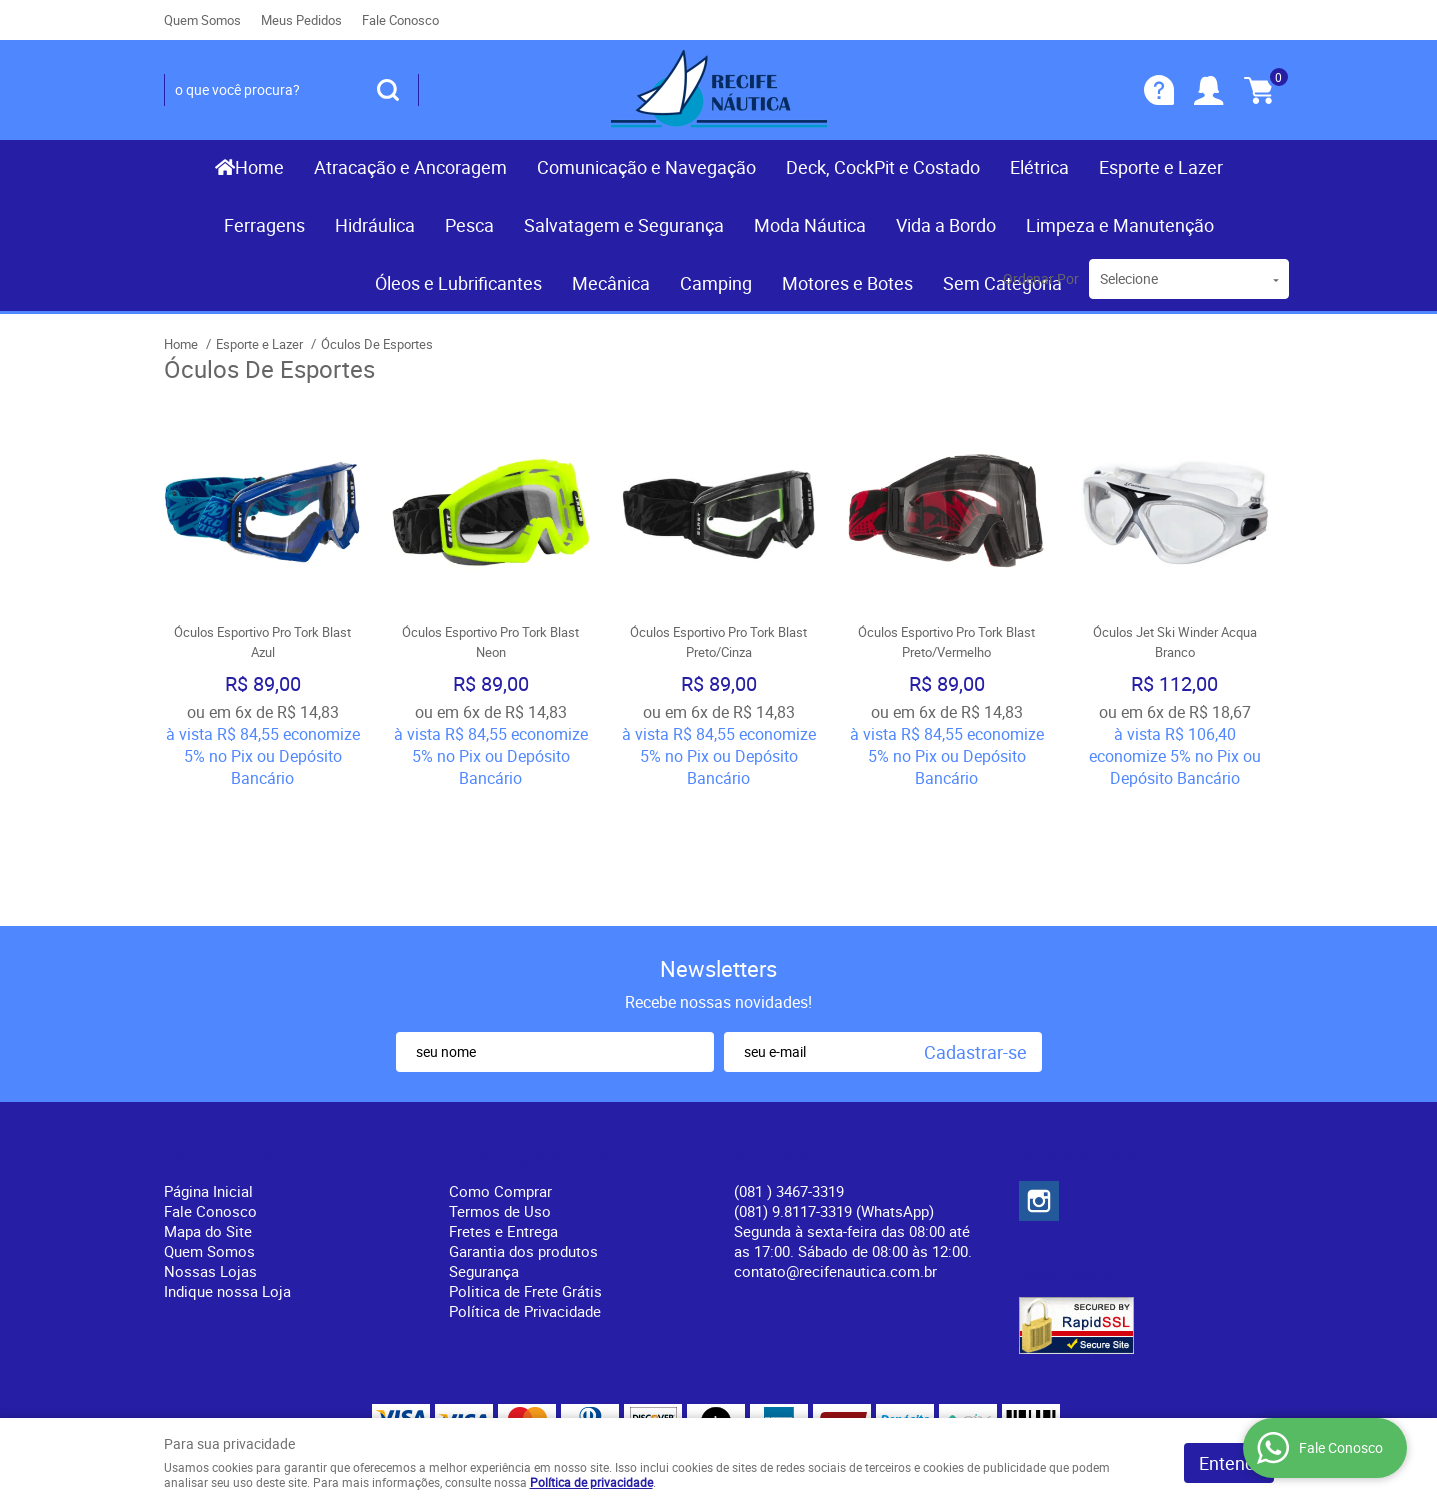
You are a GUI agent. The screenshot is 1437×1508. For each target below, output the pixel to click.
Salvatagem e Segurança (624, 225)
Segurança (484, 1154)
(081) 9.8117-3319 (834, 1094)
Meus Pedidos (301, 20)
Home (259, 167)
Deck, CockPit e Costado (883, 167)
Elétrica (1039, 167)
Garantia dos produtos (523, 1134)
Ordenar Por (1041, 278)
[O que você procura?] (388, 90)
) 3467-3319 (789, 1074)
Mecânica (611, 283)
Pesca (469, 225)
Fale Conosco (400, 20)
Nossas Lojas (210, 1154)
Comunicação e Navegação (646, 167)
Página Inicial (208, 1074)
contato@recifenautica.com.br (835, 1154)
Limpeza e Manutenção (1120, 225)
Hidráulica (375, 225)
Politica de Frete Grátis (525, 1174)
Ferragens (264, 225)
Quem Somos (202, 20)
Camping (716, 283)
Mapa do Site (208, 1114)
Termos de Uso (500, 1094)
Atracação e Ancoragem (410, 167)
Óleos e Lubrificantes (458, 283)
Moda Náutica (810, 225)
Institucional (218, 1041)
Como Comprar (500, 1074)
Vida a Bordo (946, 225)
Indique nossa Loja (227, 1174)
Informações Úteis (530, 1041)
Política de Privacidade (525, 1194)
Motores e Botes (847, 283)
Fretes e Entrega (503, 1114)
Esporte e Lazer (1161, 167)
